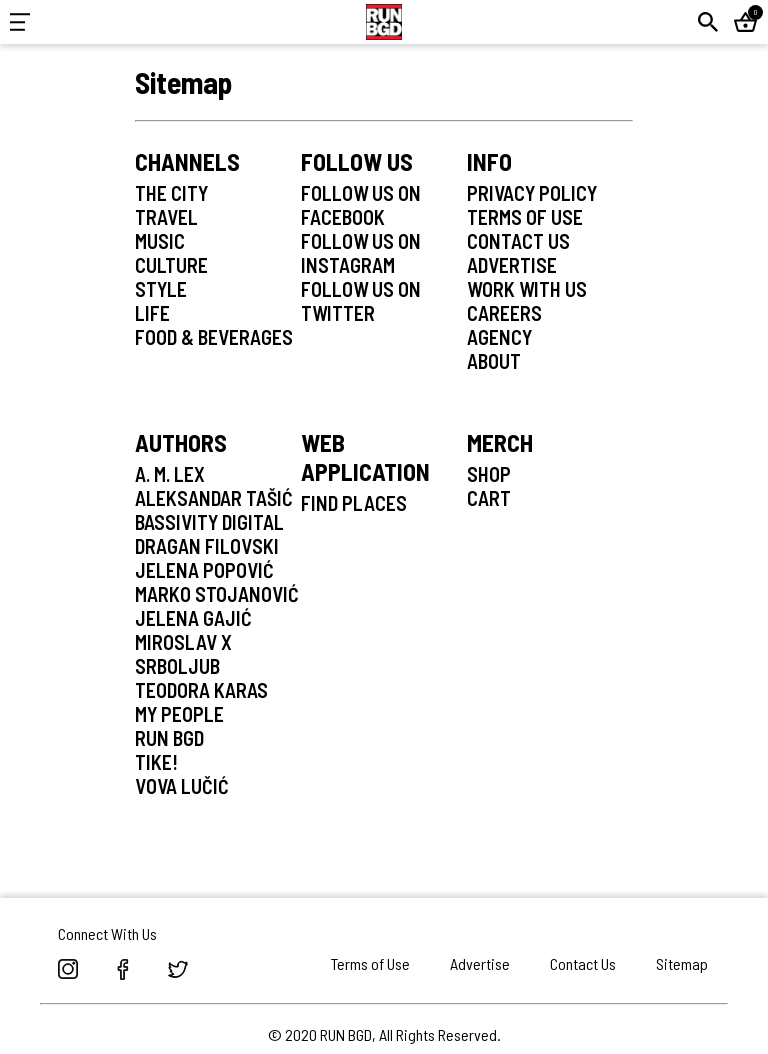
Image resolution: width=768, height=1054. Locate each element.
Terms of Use (370, 963)
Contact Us (583, 963)
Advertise (480, 963)
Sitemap (682, 963)
